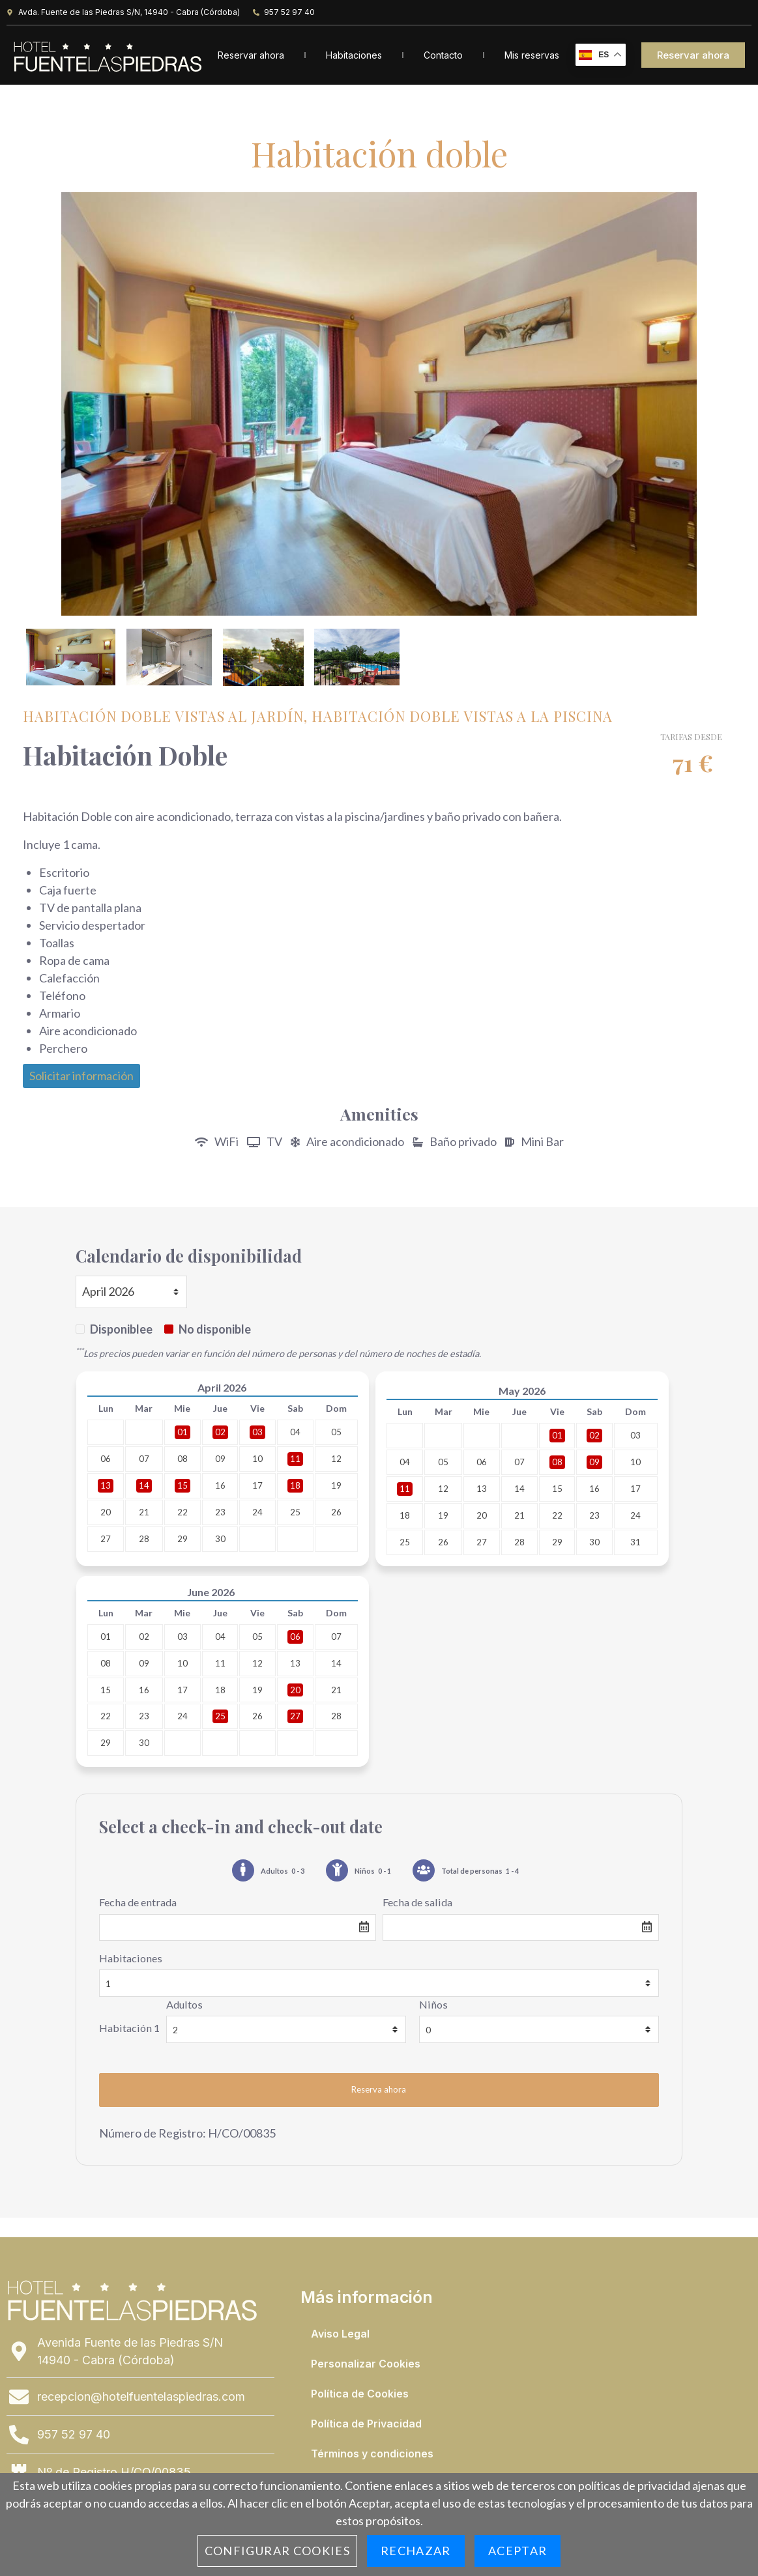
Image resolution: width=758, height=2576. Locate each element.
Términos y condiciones (372, 2454)
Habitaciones (354, 55)
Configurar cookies (277, 2550)
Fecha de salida (417, 1904)
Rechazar (416, 2550)
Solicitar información (81, 1077)
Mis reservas (531, 55)
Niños (433, 2005)
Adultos (184, 2005)
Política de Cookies (360, 2394)
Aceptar (517, 2550)
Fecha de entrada (138, 1904)
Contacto (443, 55)
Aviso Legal (340, 2334)
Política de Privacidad (366, 2424)
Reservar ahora (251, 55)
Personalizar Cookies (365, 2364)
